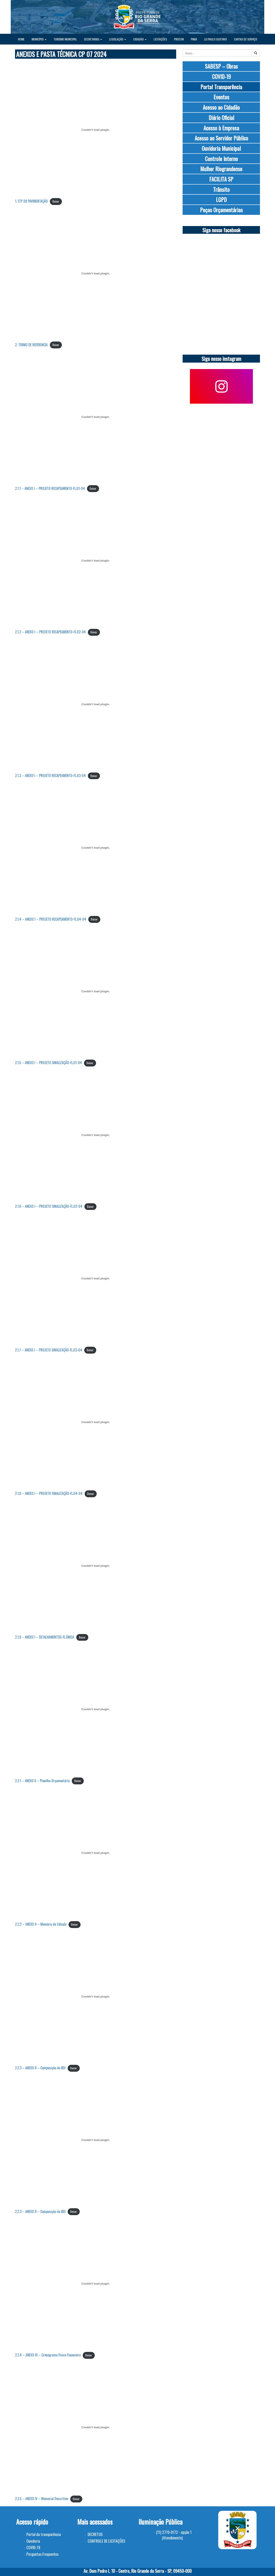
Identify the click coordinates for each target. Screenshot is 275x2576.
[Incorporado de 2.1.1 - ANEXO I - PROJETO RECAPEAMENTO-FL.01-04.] (95, 417)
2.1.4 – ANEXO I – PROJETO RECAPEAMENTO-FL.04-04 (50, 919)
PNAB (194, 39)
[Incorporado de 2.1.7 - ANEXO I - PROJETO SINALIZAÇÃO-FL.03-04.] (95, 1278)
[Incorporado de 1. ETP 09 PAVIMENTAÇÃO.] (95, 129)
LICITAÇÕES (160, 39)
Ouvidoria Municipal (221, 148)
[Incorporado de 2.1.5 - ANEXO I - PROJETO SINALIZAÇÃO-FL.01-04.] (95, 991)
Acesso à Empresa (221, 128)
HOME (21, 39)
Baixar (55, 201)
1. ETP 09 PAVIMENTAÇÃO (31, 201)
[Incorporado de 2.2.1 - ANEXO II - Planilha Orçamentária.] (95, 1709)
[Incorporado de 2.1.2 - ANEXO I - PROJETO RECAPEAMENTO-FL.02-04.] (95, 560)
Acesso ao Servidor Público (221, 138)
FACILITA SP (221, 179)
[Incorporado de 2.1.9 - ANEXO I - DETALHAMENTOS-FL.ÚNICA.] (95, 1565)
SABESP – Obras (221, 66)
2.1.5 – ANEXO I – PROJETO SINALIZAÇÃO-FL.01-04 (48, 1062)
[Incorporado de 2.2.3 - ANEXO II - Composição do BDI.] (95, 1996)
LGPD (221, 199)
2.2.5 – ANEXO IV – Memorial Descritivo (41, 2498)
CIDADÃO (140, 39)
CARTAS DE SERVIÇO (245, 39)
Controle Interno (221, 159)
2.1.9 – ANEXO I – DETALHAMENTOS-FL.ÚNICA (44, 1637)
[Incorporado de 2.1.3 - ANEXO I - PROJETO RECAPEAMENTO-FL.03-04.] (95, 704)
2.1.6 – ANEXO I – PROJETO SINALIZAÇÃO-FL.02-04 (48, 1206)
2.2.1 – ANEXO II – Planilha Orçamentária (42, 1780)
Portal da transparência (43, 2534)
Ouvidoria (33, 2541)
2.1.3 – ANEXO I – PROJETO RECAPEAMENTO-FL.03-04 (50, 775)
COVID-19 (221, 76)
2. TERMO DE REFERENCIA (31, 344)
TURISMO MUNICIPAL (65, 39)
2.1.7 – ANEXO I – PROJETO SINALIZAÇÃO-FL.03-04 (48, 1350)
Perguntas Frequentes (42, 2554)
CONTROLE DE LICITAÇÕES (106, 2541)
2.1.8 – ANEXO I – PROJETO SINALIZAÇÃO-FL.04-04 (48, 1493)
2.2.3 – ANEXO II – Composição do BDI (40, 2067)
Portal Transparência (221, 87)
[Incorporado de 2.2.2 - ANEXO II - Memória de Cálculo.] (95, 1852)
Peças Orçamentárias (221, 210)
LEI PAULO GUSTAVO (215, 39)
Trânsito (221, 189)
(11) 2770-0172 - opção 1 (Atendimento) (174, 2535)
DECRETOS (95, 2534)
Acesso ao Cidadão (221, 107)
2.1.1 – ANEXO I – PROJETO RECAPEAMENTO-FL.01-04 (50, 488)
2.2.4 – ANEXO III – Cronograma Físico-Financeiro (48, 2354)
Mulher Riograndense (221, 169)
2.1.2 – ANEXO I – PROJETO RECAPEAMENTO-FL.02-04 (50, 631)
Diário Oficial (221, 118)
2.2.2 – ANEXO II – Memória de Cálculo (40, 1924)
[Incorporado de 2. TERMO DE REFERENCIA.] (95, 273)
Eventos (221, 97)
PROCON (179, 39)
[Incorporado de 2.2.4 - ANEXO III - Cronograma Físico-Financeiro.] (95, 2283)
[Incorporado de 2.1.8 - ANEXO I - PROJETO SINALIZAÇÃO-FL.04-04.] (95, 1422)
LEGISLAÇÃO (117, 39)
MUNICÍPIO (39, 39)
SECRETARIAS (93, 39)
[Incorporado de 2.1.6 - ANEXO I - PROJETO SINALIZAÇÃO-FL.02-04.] (95, 1134)
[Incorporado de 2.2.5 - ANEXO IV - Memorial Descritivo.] (95, 2427)
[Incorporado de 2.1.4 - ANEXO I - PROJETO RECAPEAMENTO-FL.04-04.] (95, 847)
